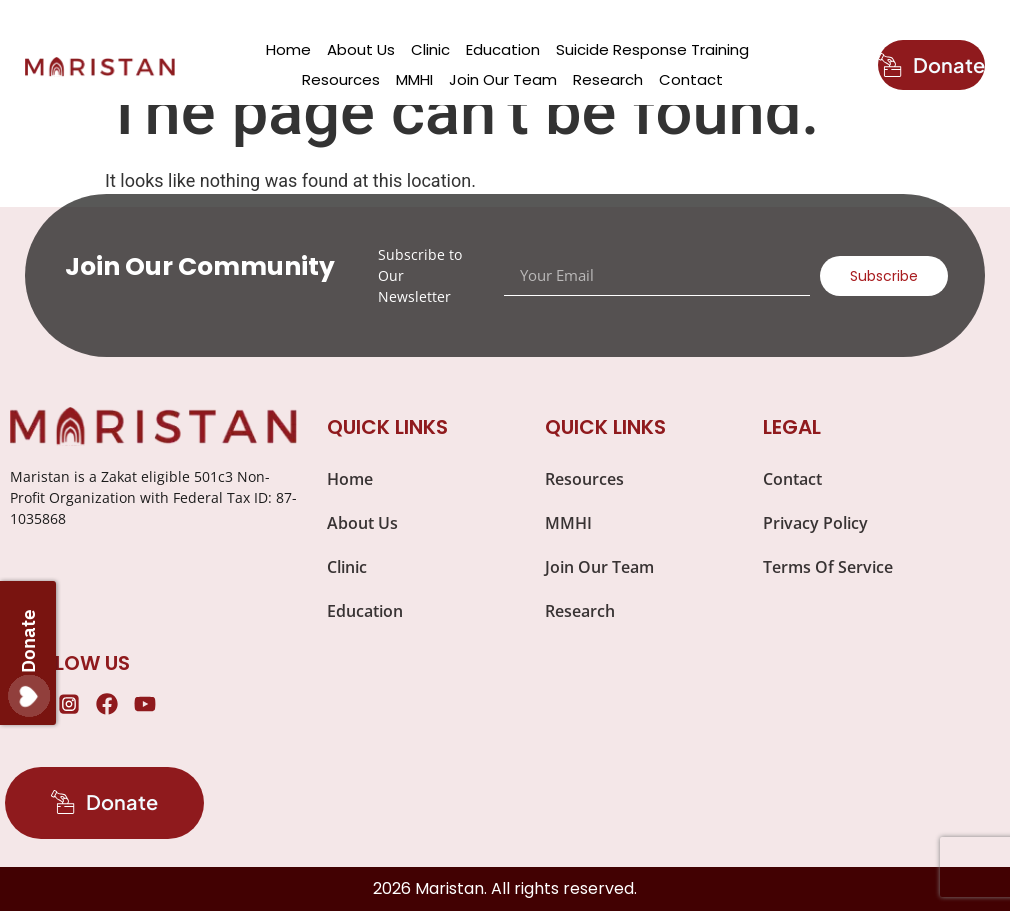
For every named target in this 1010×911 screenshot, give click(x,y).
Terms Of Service (828, 567)
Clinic (430, 49)
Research (608, 79)
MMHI (414, 79)
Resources (341, 79)
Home (288, 49)
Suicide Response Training (652, 49)
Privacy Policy (815, 523)
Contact (691, 79)
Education (503, 49)
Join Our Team (503, 79)
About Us (361, 49)
